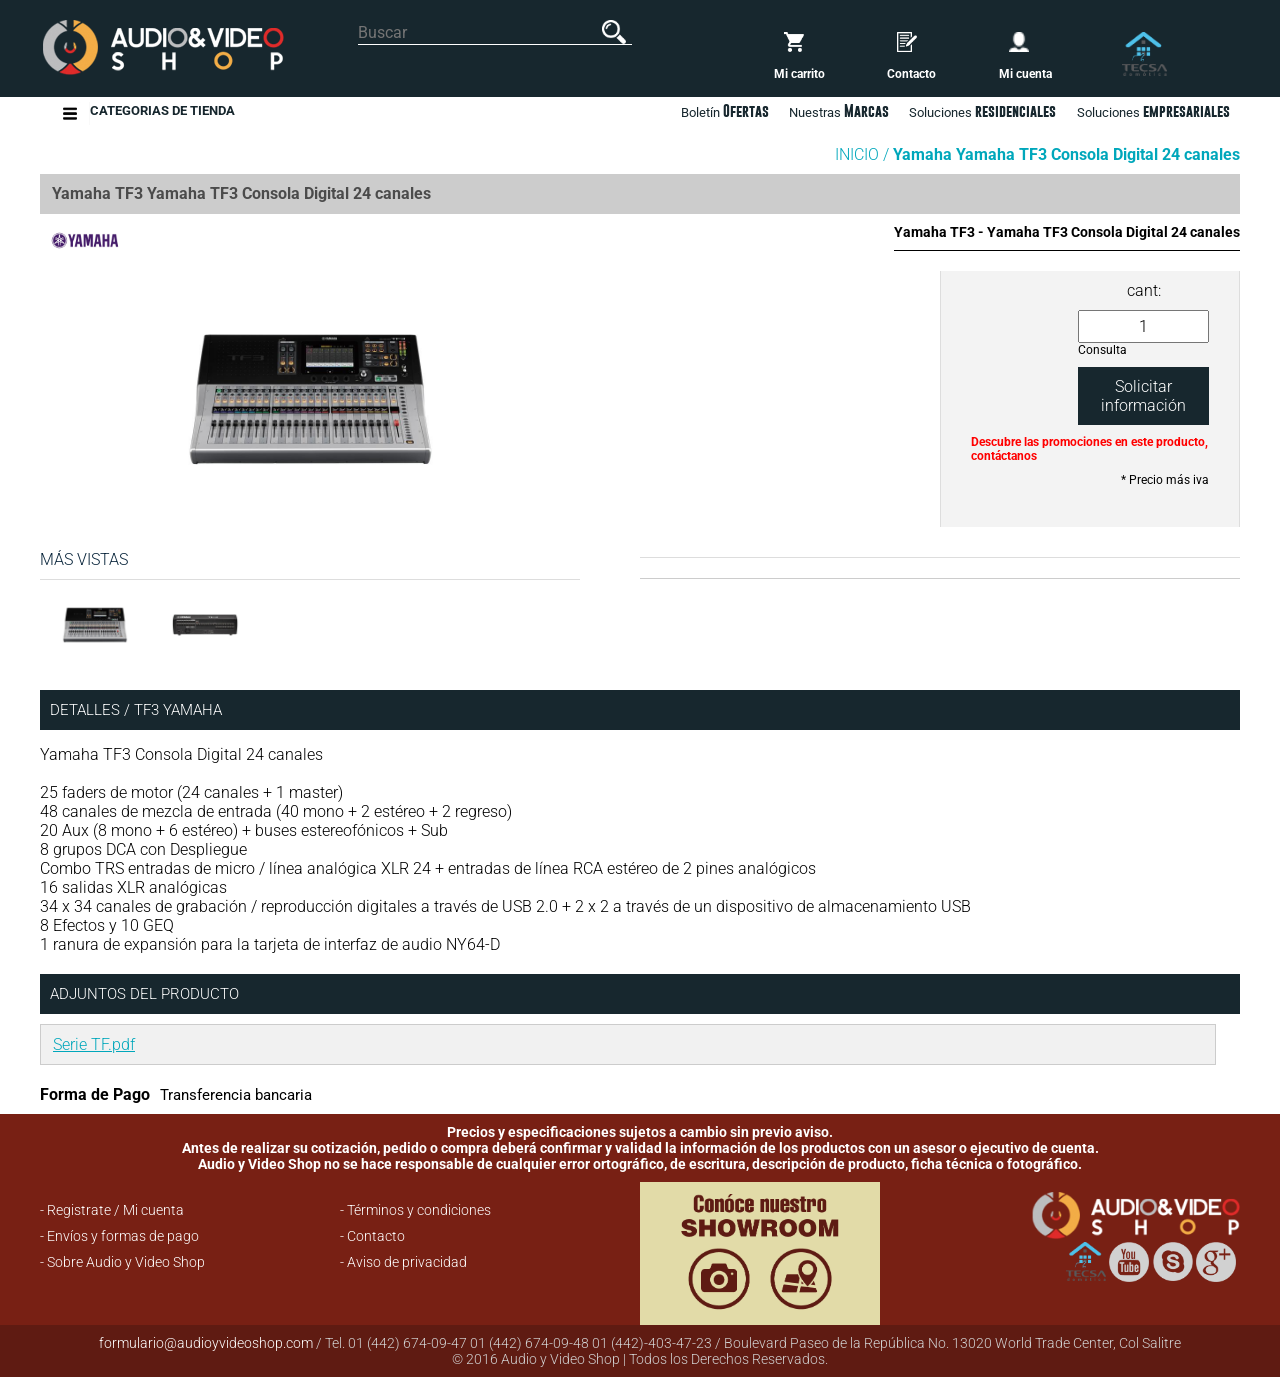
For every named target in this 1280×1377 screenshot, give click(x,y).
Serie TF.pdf (94, 1044)
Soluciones (1153, 111)
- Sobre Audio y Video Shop (122, 1262)
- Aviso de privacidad (403, 1262)
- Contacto (372, 1236)
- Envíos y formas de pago (119, 1236)
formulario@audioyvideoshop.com (206, 1343)
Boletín (725, 111)
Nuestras (839, 111)
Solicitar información (1143, 396)
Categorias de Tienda (162, 113)
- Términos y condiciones (415, 1210)
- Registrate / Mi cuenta (112, 1210)
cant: (1144, 290)
